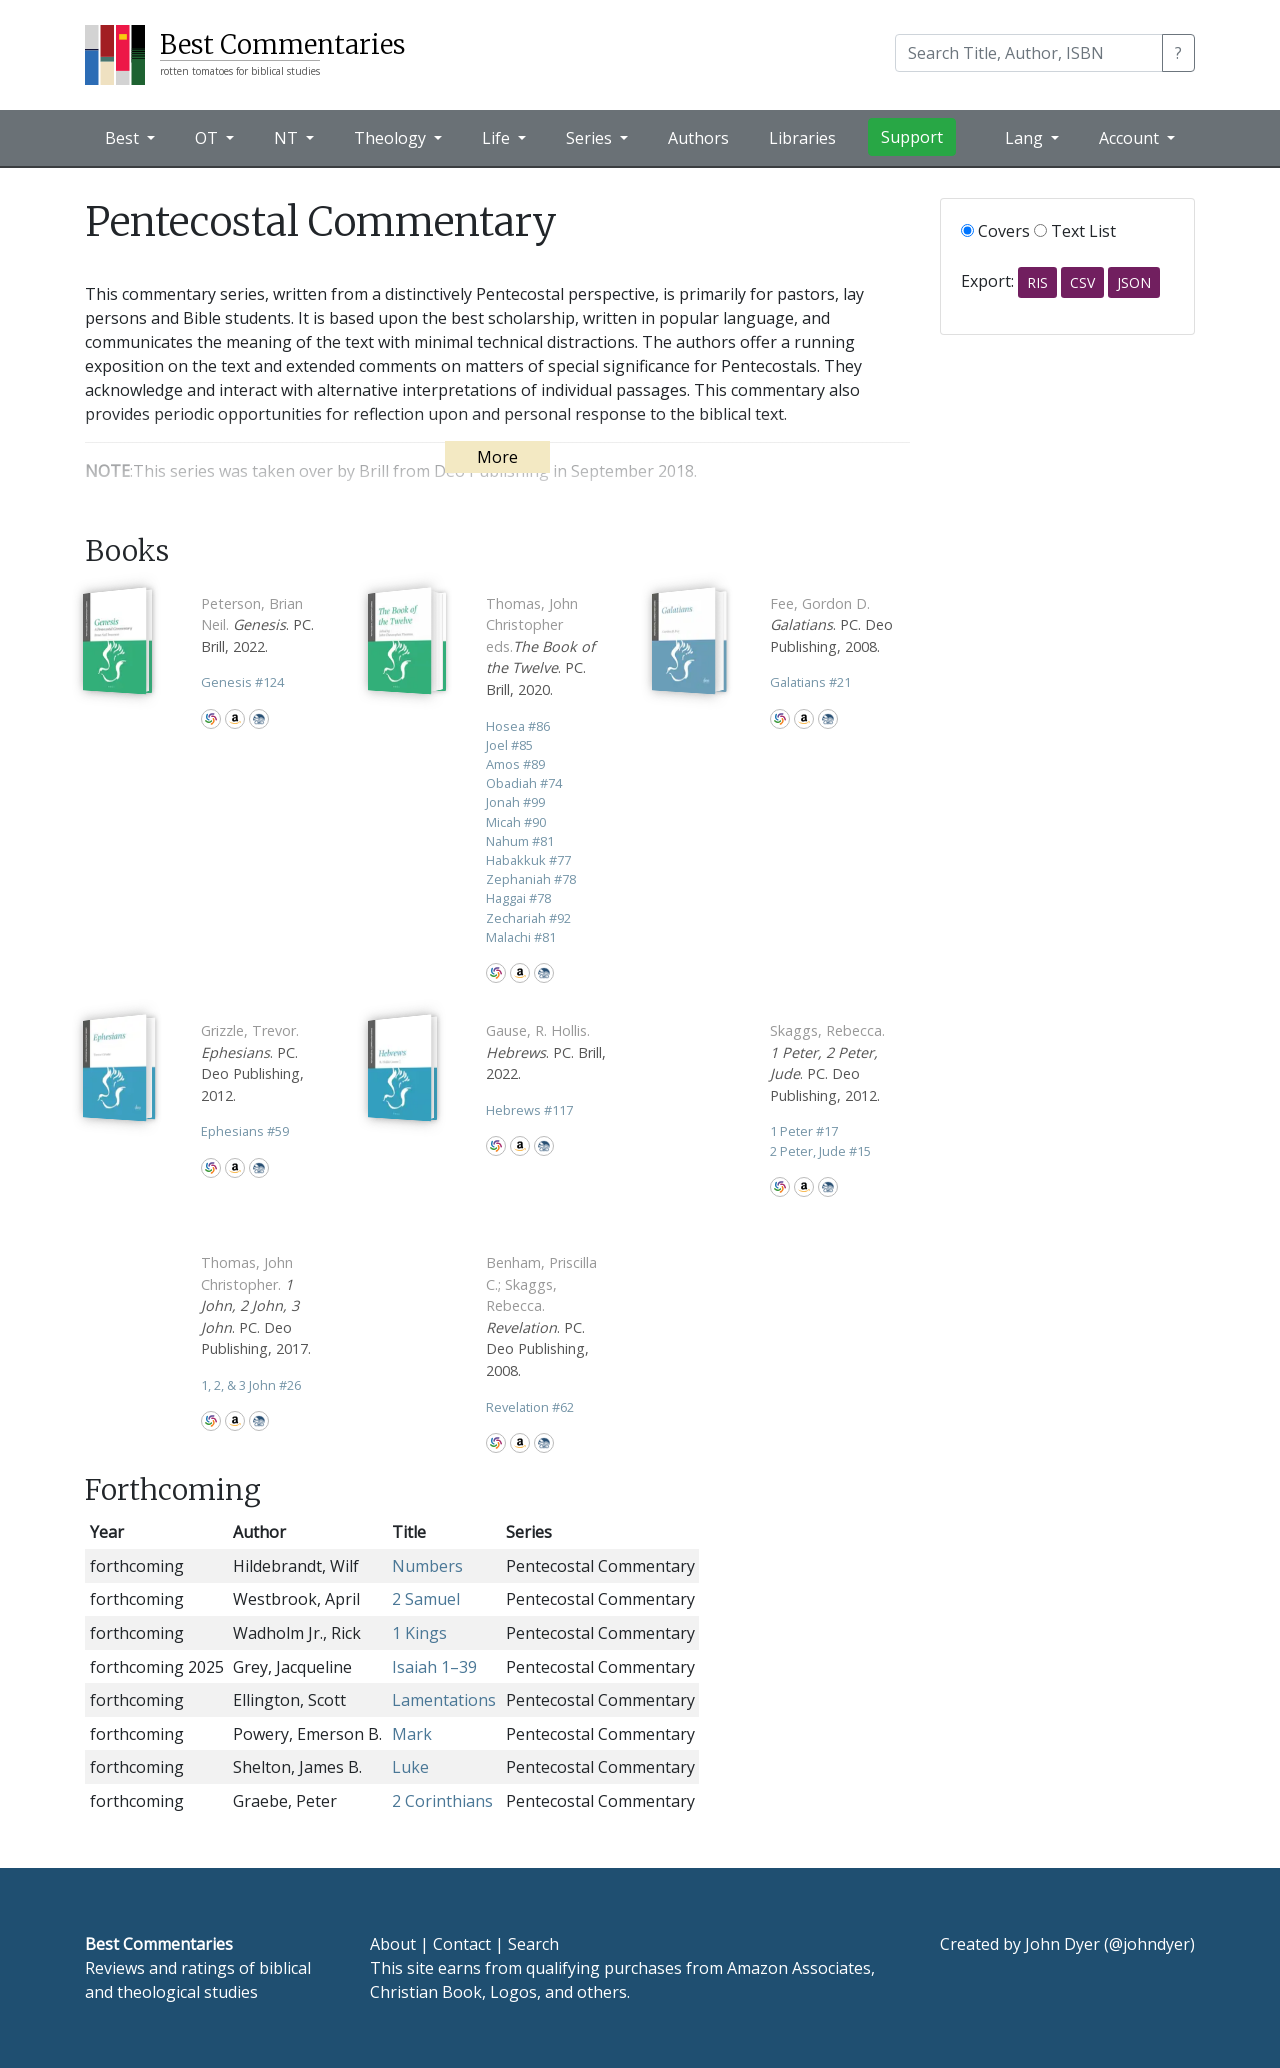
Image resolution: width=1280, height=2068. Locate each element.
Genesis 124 (242, 682)
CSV (1082, 282)
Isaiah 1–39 (434, 1667)
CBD (259, 719)
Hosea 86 (518, 726)
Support (912, 137)
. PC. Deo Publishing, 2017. (256, 1305)
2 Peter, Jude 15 (820, 1151)
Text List (1075, 231)
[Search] (1029, 53)
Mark (412, 1734)
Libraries (802, 138)
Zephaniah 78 (531, 879)
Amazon (235, 719)
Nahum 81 (520, 841)
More (497, 457)
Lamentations (444, 1700)
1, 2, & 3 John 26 (251, 1385)
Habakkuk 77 (528, 860)
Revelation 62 (530, 1407)
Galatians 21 (810, 682)
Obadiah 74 (524, 783)
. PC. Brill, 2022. (257, 625)
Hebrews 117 (529, 1110)
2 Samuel (426, 1599)
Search (533, 1944)
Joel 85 (509, 745)
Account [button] (1131, 138)
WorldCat (211, 719)
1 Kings (419, 1633)
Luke (410, 1767)
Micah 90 (516, 822)
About (393, 1944)
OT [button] (208, 138)
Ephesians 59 (245, 1131)
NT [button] (288, 138)
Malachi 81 (521, 937)
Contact (462, 1944)
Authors (698, 138)
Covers (995, 231)
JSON (1134, 282)
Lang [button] (1026, 138)
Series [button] (591, 138)
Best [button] (124, 138)
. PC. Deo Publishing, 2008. (831, 625)
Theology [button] (392, 138)
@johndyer (1149, 1944)
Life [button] (498, 138)
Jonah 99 (515, 802)
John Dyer (1062, 1944)
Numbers (427, 1566)
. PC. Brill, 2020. (540, 646)
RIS (1037, 282)
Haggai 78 (518, 898)
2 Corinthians (442, 1801)
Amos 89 (515, 764)
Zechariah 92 (528, 918)
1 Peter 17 (804, 1131)
